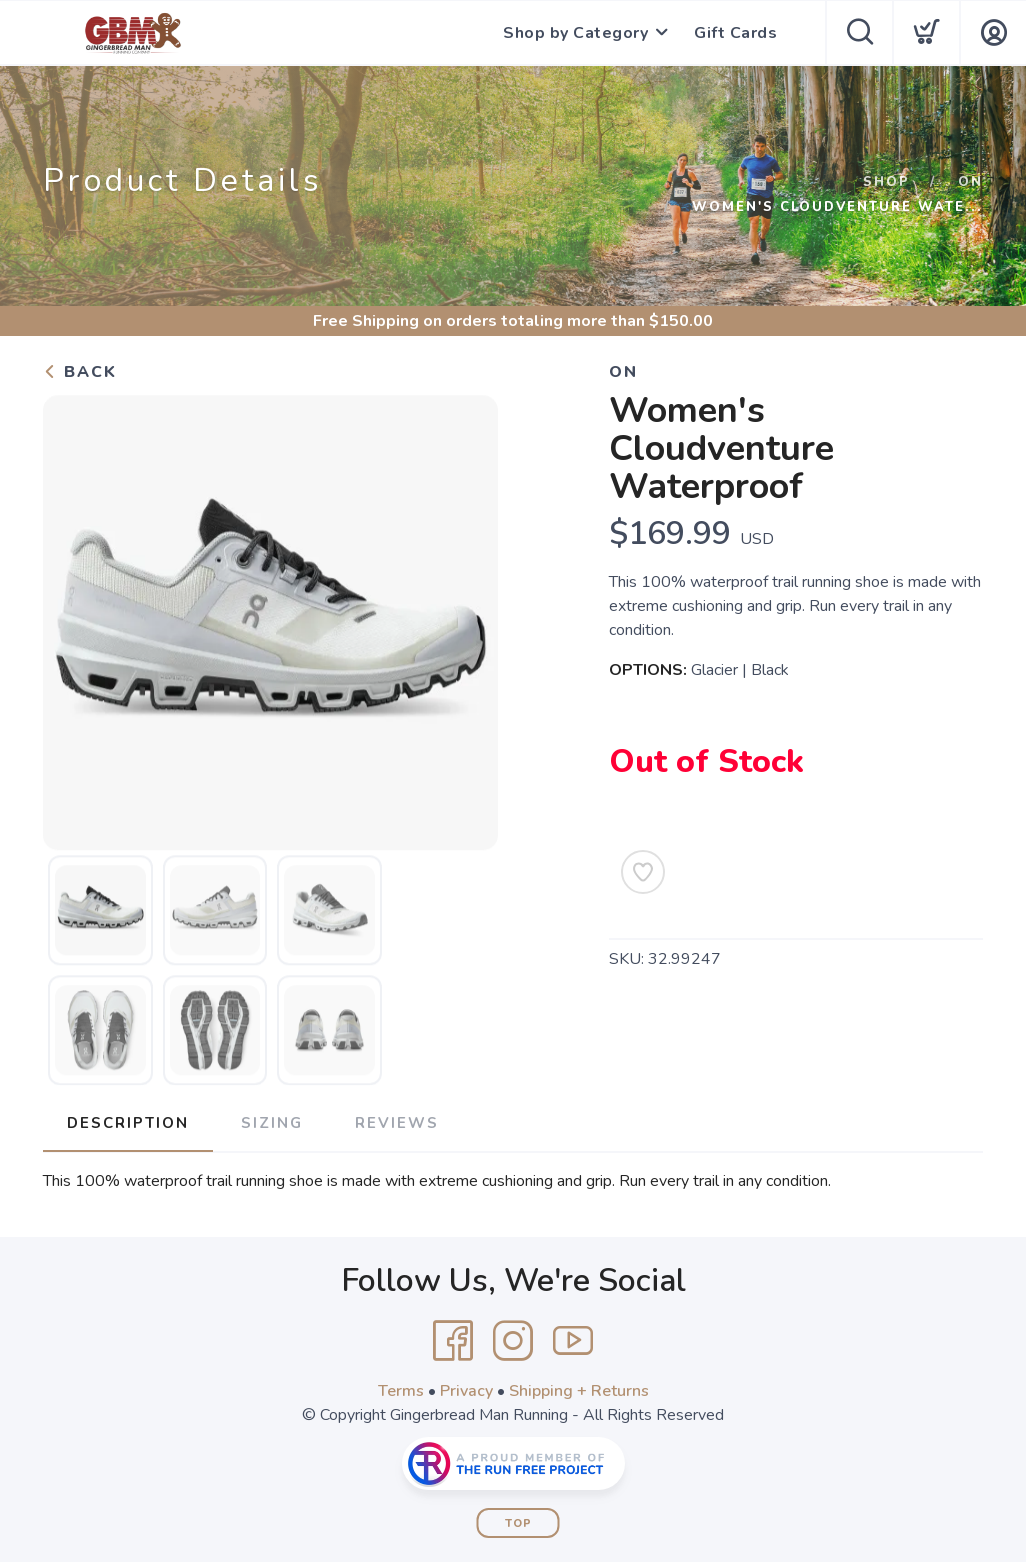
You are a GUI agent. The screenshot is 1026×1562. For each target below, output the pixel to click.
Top (518, 1523)
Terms (401, 1391)
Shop (886, 182)
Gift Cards (735, 33)
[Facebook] (453, 1341)
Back (80, 372)
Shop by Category (575, 33)
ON (970, 182)
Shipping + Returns (579, 1391)
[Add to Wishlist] (643, 872)
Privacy (466, 1391)
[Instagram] (513, 1341)
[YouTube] (573, 1341)
